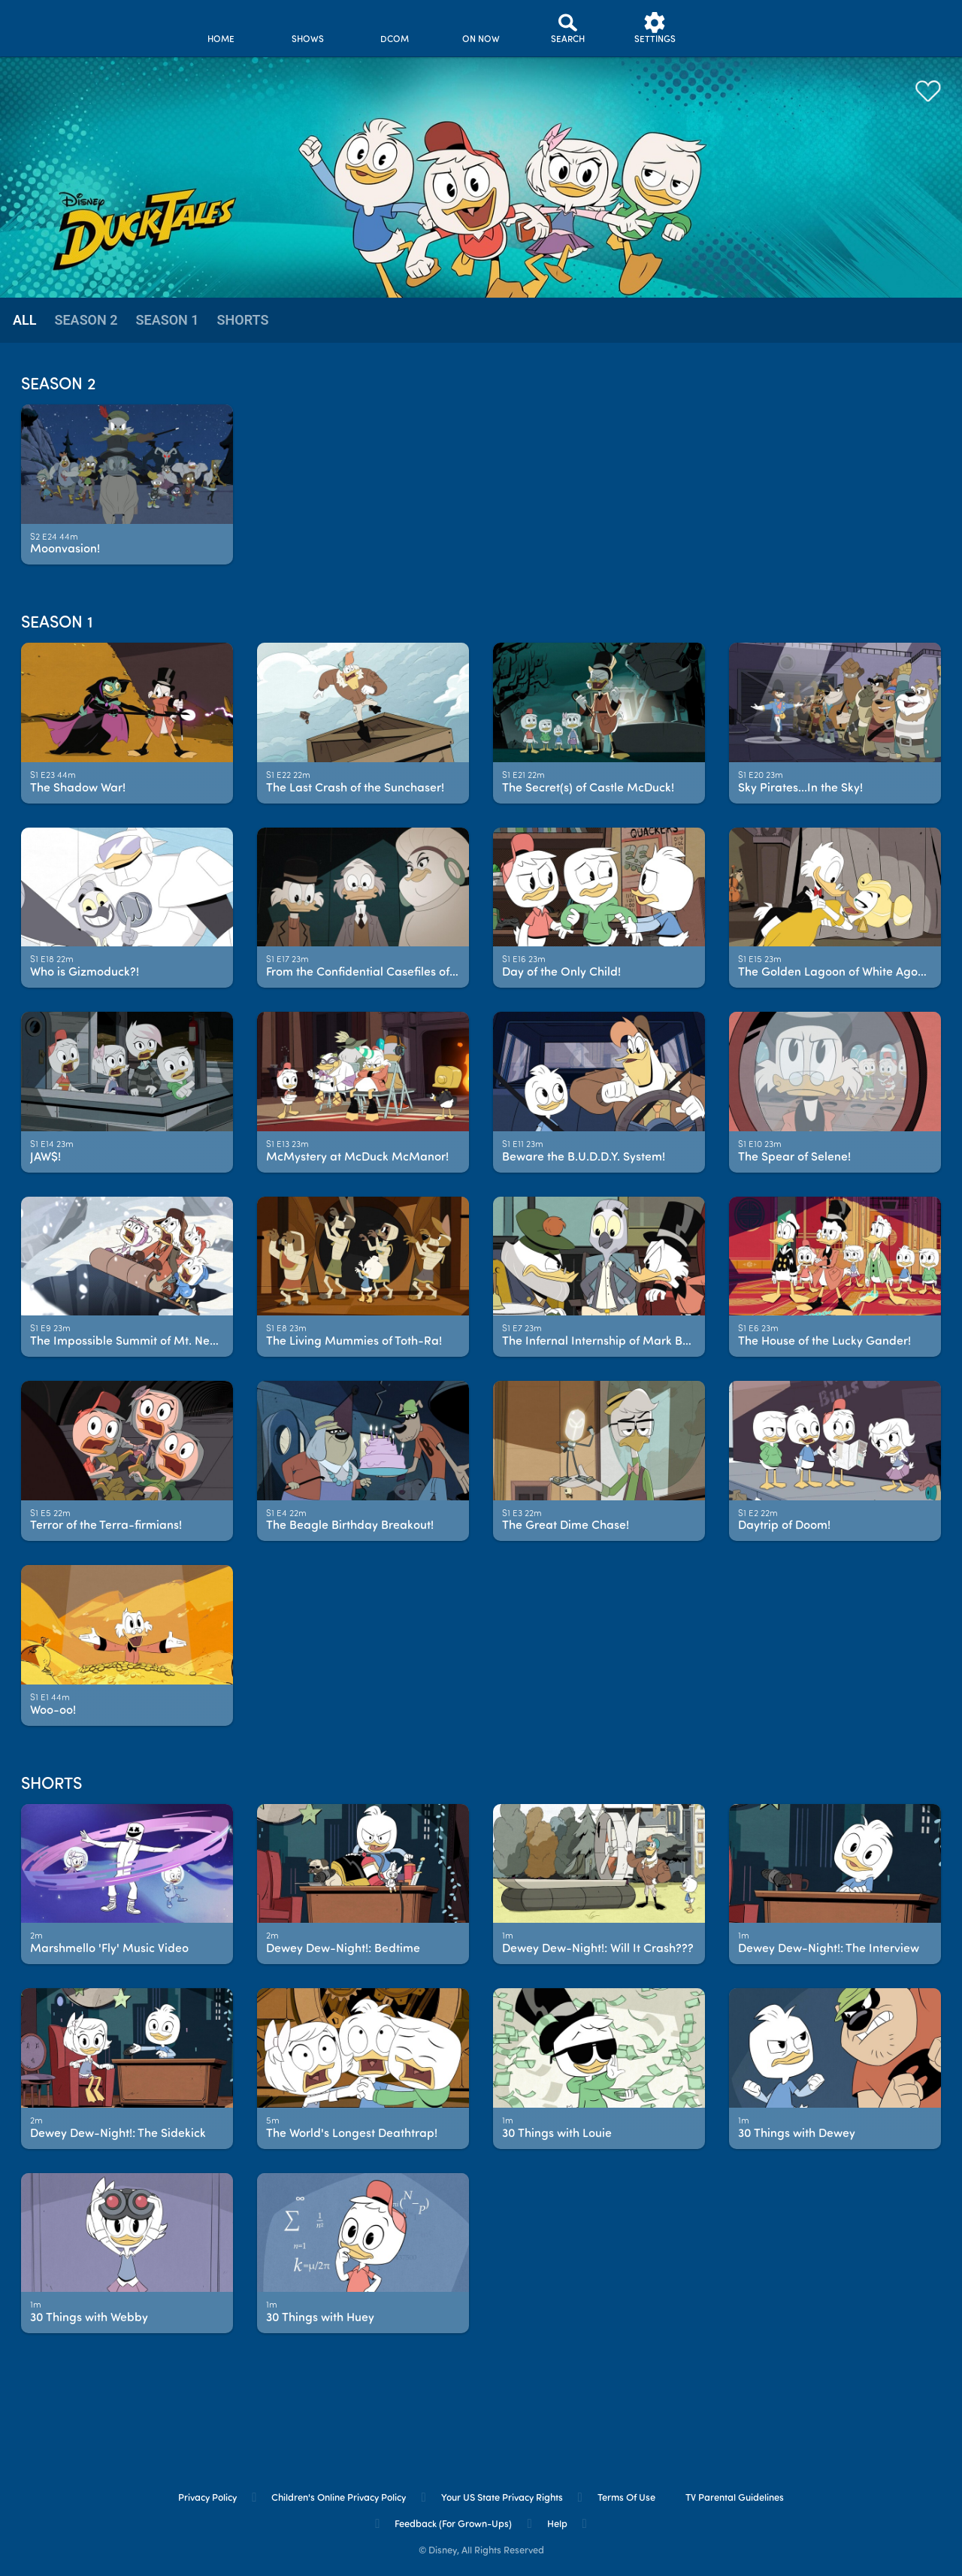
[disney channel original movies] (394, 28)
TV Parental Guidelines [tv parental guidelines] (734, 2498)
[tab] (24, 320)
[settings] (655, 28)
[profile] (741, 28)
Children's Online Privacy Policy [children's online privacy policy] (338, 2498)
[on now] (481, 28)
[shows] (308, 28)
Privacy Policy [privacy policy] (207, 2498)
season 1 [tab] (167, 320)
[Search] (568, 28)
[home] (220, 28)
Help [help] (557, 2524)
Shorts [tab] (243, 320)
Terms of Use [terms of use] (626, 2498)
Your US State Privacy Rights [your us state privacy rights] (502, 2498)
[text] (54, 538)
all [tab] (24, 320)
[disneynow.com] (51, 26)
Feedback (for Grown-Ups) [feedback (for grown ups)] (453, 2524)
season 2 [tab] (85, 320)
